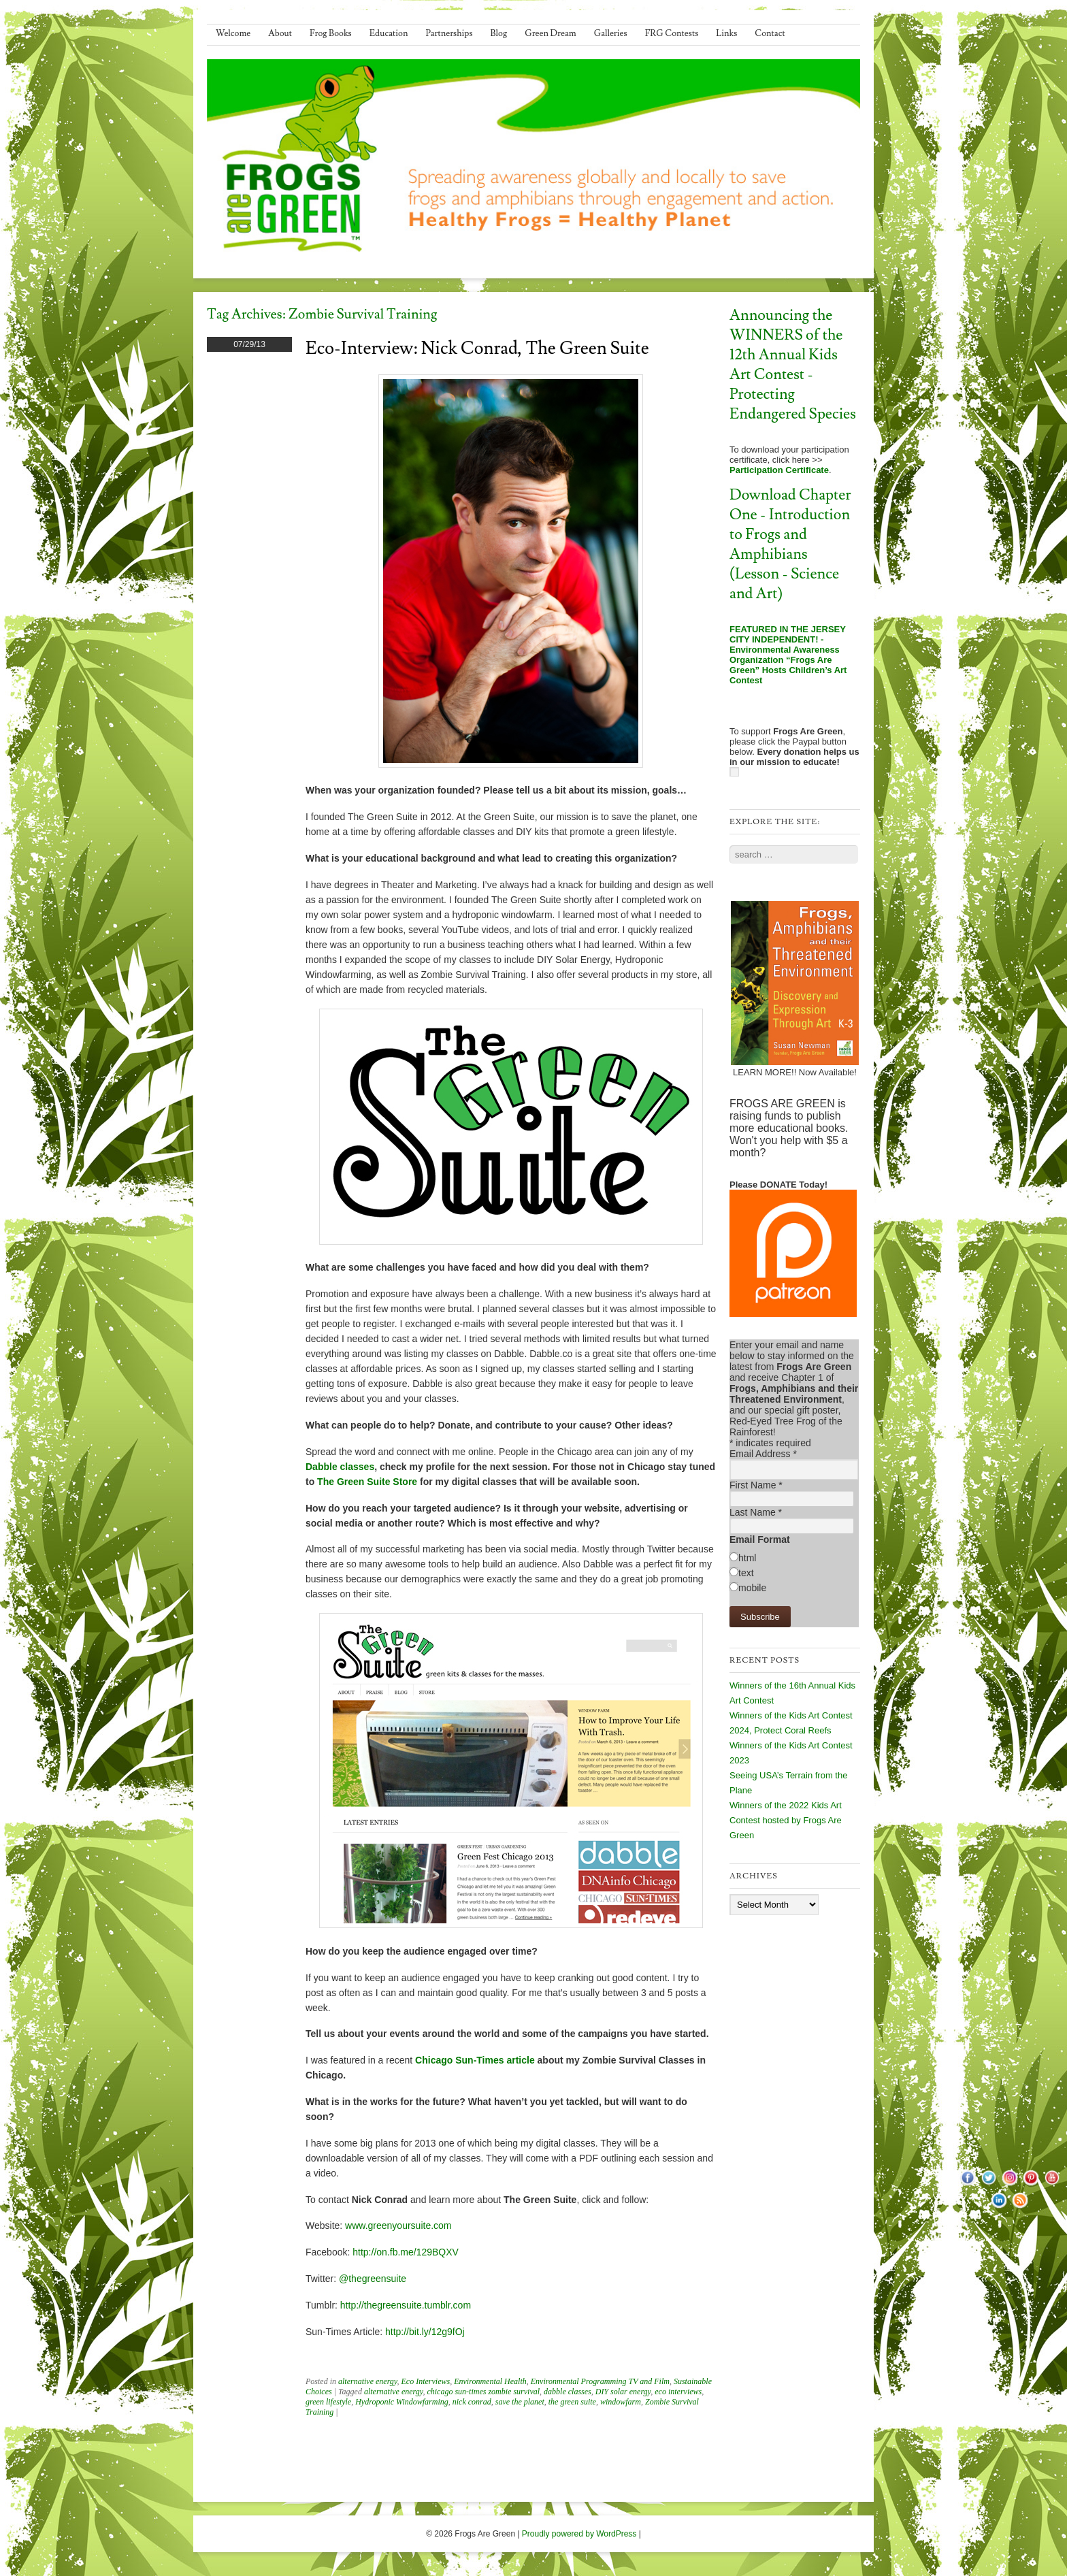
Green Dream (550, 33)
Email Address (763, 1453)
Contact (770, 33)
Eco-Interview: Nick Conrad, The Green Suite (477, 348)
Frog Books (331, 33)
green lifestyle (328, 2402)
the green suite (572, 2402)
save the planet (519, 2402)
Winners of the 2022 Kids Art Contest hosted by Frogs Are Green (785, 1820)
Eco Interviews (425, 2381)
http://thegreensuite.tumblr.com (405, 2305)
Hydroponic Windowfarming (401, 2402)
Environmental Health (490, 2381)
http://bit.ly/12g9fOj (425, 2331)
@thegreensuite (372, 2278)
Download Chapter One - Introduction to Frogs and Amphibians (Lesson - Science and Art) (790, 544)
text (746, 1572)
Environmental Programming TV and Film (600, 2381)
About (280, 33)
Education (389, 33)
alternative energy (367, 2381)
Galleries (610, 33)
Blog (499, 33)
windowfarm (620, 2402)
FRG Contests (672, 33)
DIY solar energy (623, 2391)
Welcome (233, 33)
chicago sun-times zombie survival (483, 2391)
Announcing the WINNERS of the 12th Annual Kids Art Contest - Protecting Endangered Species (792, 365)
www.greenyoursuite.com (398, 2225)
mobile (752, 1587)
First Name (756, 1485)
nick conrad (472, 2402)
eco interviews (678, 2391)
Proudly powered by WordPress (579, 2534)
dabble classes (567, 2391)
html (747, 1557)
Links (726, 33)
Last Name (755, 1512)
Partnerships (448, 33)
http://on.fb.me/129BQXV (405, 2252)
